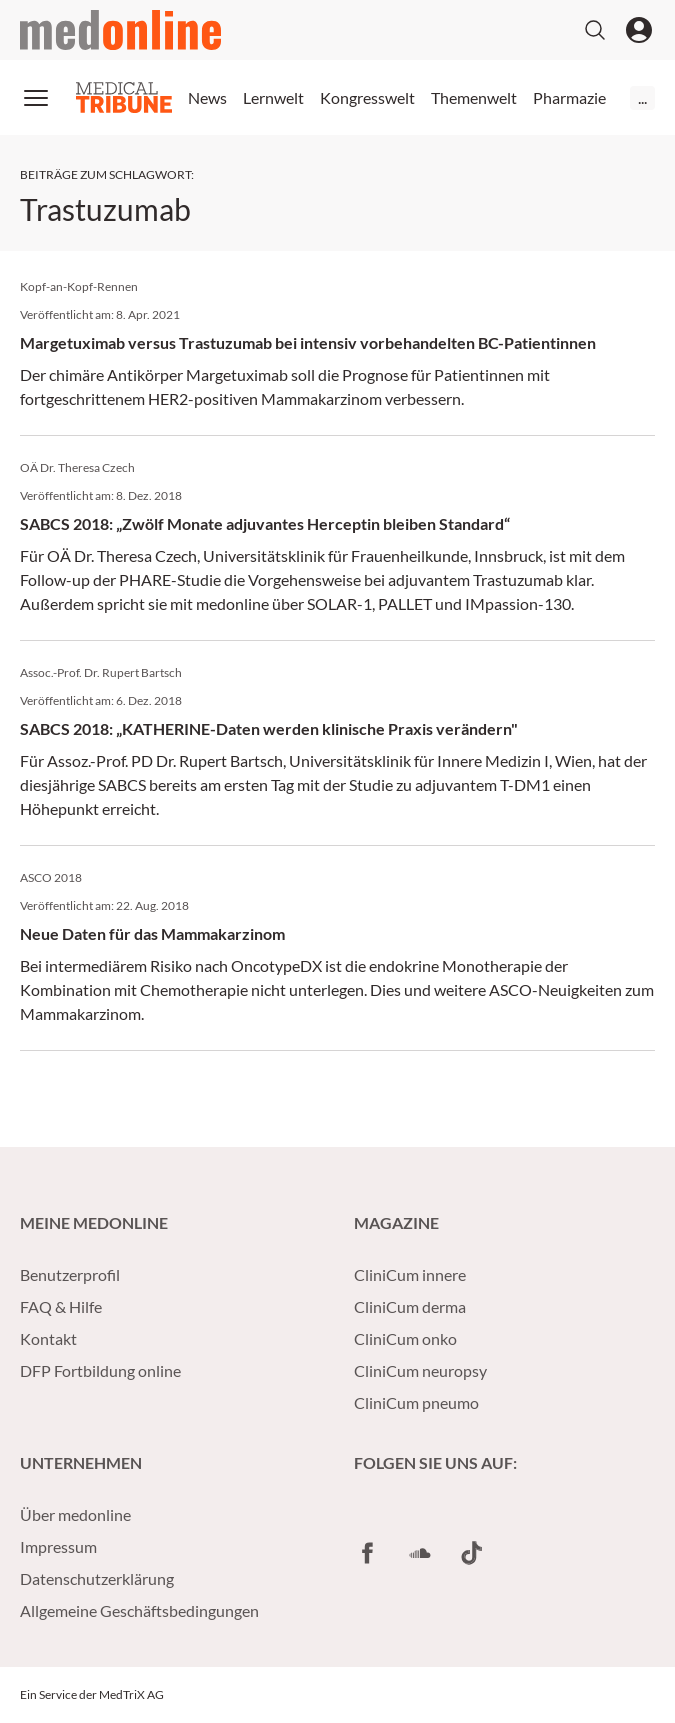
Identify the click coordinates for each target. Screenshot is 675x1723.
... (642, 97)
